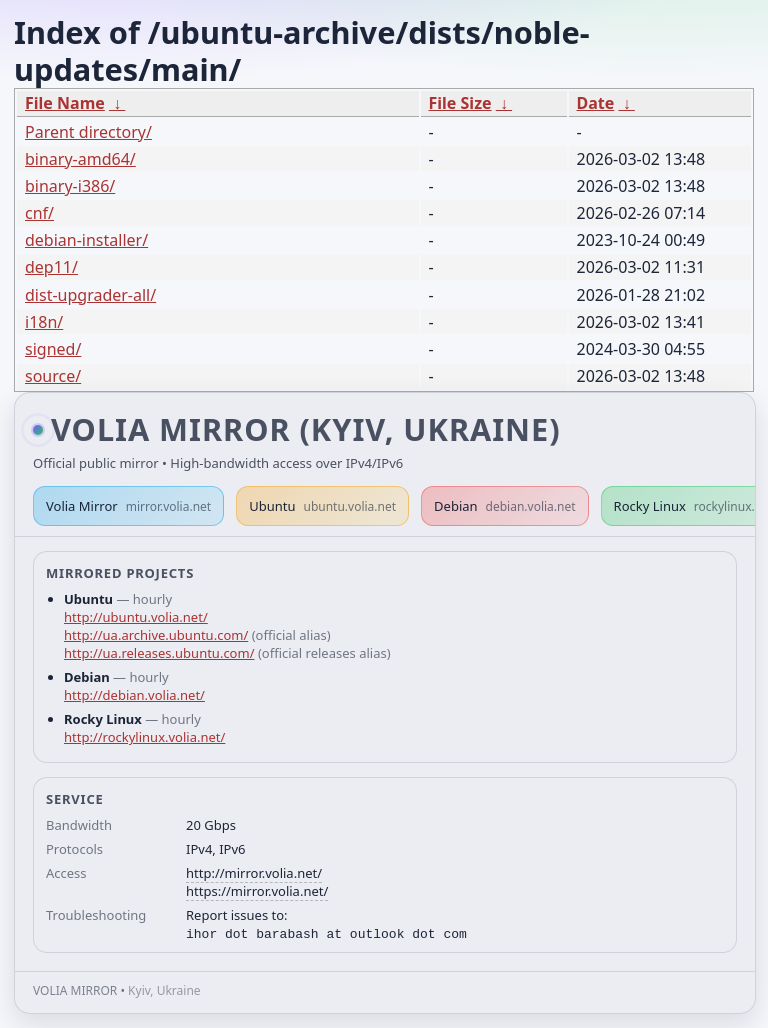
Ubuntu (322, 506)
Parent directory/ (88, 132)
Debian (505, 506)
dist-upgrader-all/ (90, 295)
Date (596, 103)
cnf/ (39, 213)
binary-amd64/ (80, 159)
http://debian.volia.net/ (134, 695)
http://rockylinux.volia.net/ (144, 737)
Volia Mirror (128, 506)
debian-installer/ (86, 240)
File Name (65, 103)
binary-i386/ (70, 186)
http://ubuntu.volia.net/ (136, 617)
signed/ (53, 349)
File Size (460, 103)
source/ (53, 376)
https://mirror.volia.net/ (257, 891)
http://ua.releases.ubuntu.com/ (159, 653)
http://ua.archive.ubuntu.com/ (156, 635)
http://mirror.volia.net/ (254, 873)
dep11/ (51, 267)
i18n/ (44, 322)
